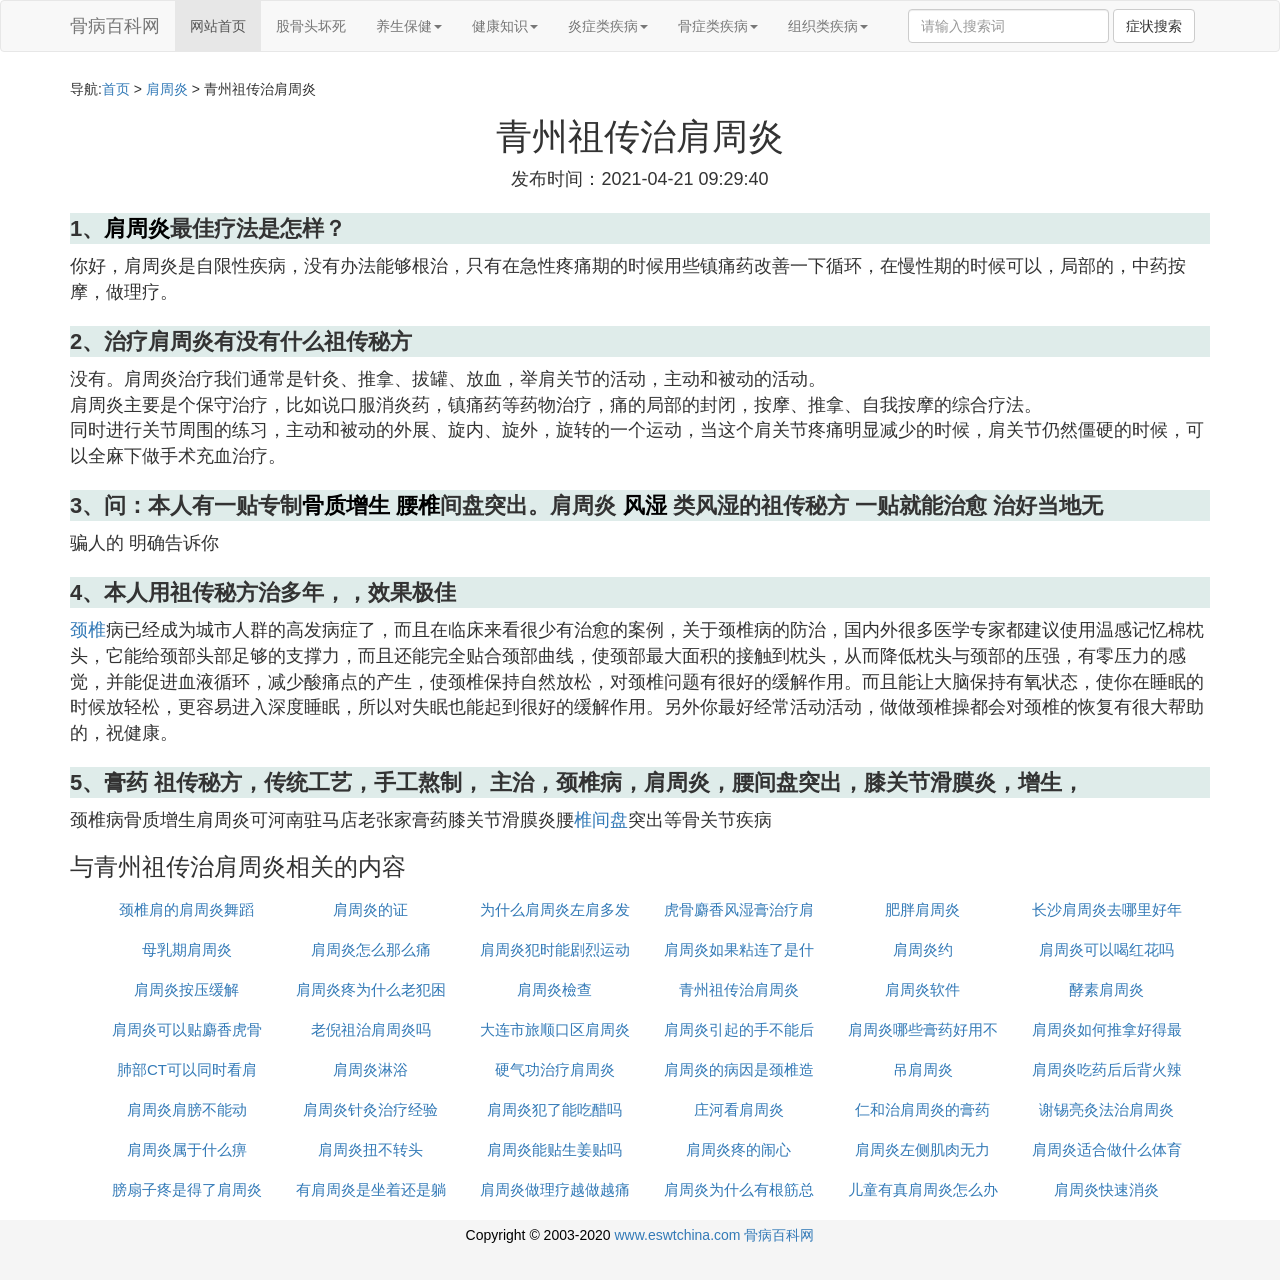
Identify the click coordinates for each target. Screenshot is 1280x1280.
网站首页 (218, 26)
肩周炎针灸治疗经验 (370, 1109)
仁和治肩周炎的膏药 (922, 1109)
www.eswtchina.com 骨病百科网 (714, 1235)
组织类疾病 (828, 26)
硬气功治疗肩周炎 (555, 1069)
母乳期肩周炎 (187, 949)
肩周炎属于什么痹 (187, 1149)
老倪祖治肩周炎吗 (371, 1029)
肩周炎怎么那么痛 (371, 949)
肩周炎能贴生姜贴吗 (554, 1149)
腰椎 (418, 505)
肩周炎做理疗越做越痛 (555, 1189)
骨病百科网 (115, 26)
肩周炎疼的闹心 (738, 1149)
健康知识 (505, 26)
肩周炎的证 (370, 909)
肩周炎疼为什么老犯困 (371, 989)
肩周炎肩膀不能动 (187, 1109)
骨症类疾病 (718, 26)
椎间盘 (601, 820)
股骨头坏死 (311, 26)
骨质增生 (346, 505)
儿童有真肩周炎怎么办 (923, 1189)
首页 (116, 89)
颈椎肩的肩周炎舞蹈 (186, 909)
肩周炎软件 (922, 989)
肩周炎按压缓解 (186, 989)
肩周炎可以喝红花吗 (1106, 949)
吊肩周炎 (923, 1069)
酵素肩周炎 (1106, 989)
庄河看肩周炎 (739, 1109)
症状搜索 (1154, 26)
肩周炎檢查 (554, 989)
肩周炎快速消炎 (1106, 1189)
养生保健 (409, 26)
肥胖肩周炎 (922, 909)
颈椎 (88, 630)
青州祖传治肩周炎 (739, 989)
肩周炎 (167, 89)
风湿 (645, 505)
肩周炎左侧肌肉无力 (922, 1149)
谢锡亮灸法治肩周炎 (1106, 1109)
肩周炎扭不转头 (370, 1149)
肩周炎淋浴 (370, 1069)
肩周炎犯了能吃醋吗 (554, 1109)
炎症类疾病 (608, 26)
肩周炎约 (923, 949)
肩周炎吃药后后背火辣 (1107, 1069)
